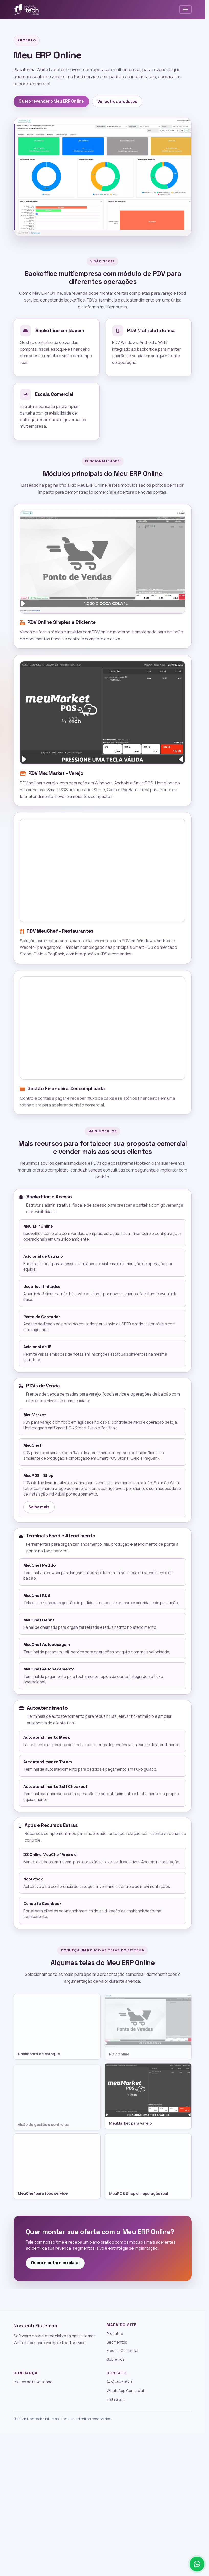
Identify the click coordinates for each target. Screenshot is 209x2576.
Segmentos (117, 2342)
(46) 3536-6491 (120, 2381)
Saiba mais (39, 1510)
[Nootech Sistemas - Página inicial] (26, 9)
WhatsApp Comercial (125, 2390)
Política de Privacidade (33, 2381)
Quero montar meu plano (55, 2263)
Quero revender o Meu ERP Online (51, 101)
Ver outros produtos (117, 101)
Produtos (115, 2333)
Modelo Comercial (122, 2350)
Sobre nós (116, 2359)
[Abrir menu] (185, 9)
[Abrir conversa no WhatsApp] (197, 2564)
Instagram (116, 2399)
